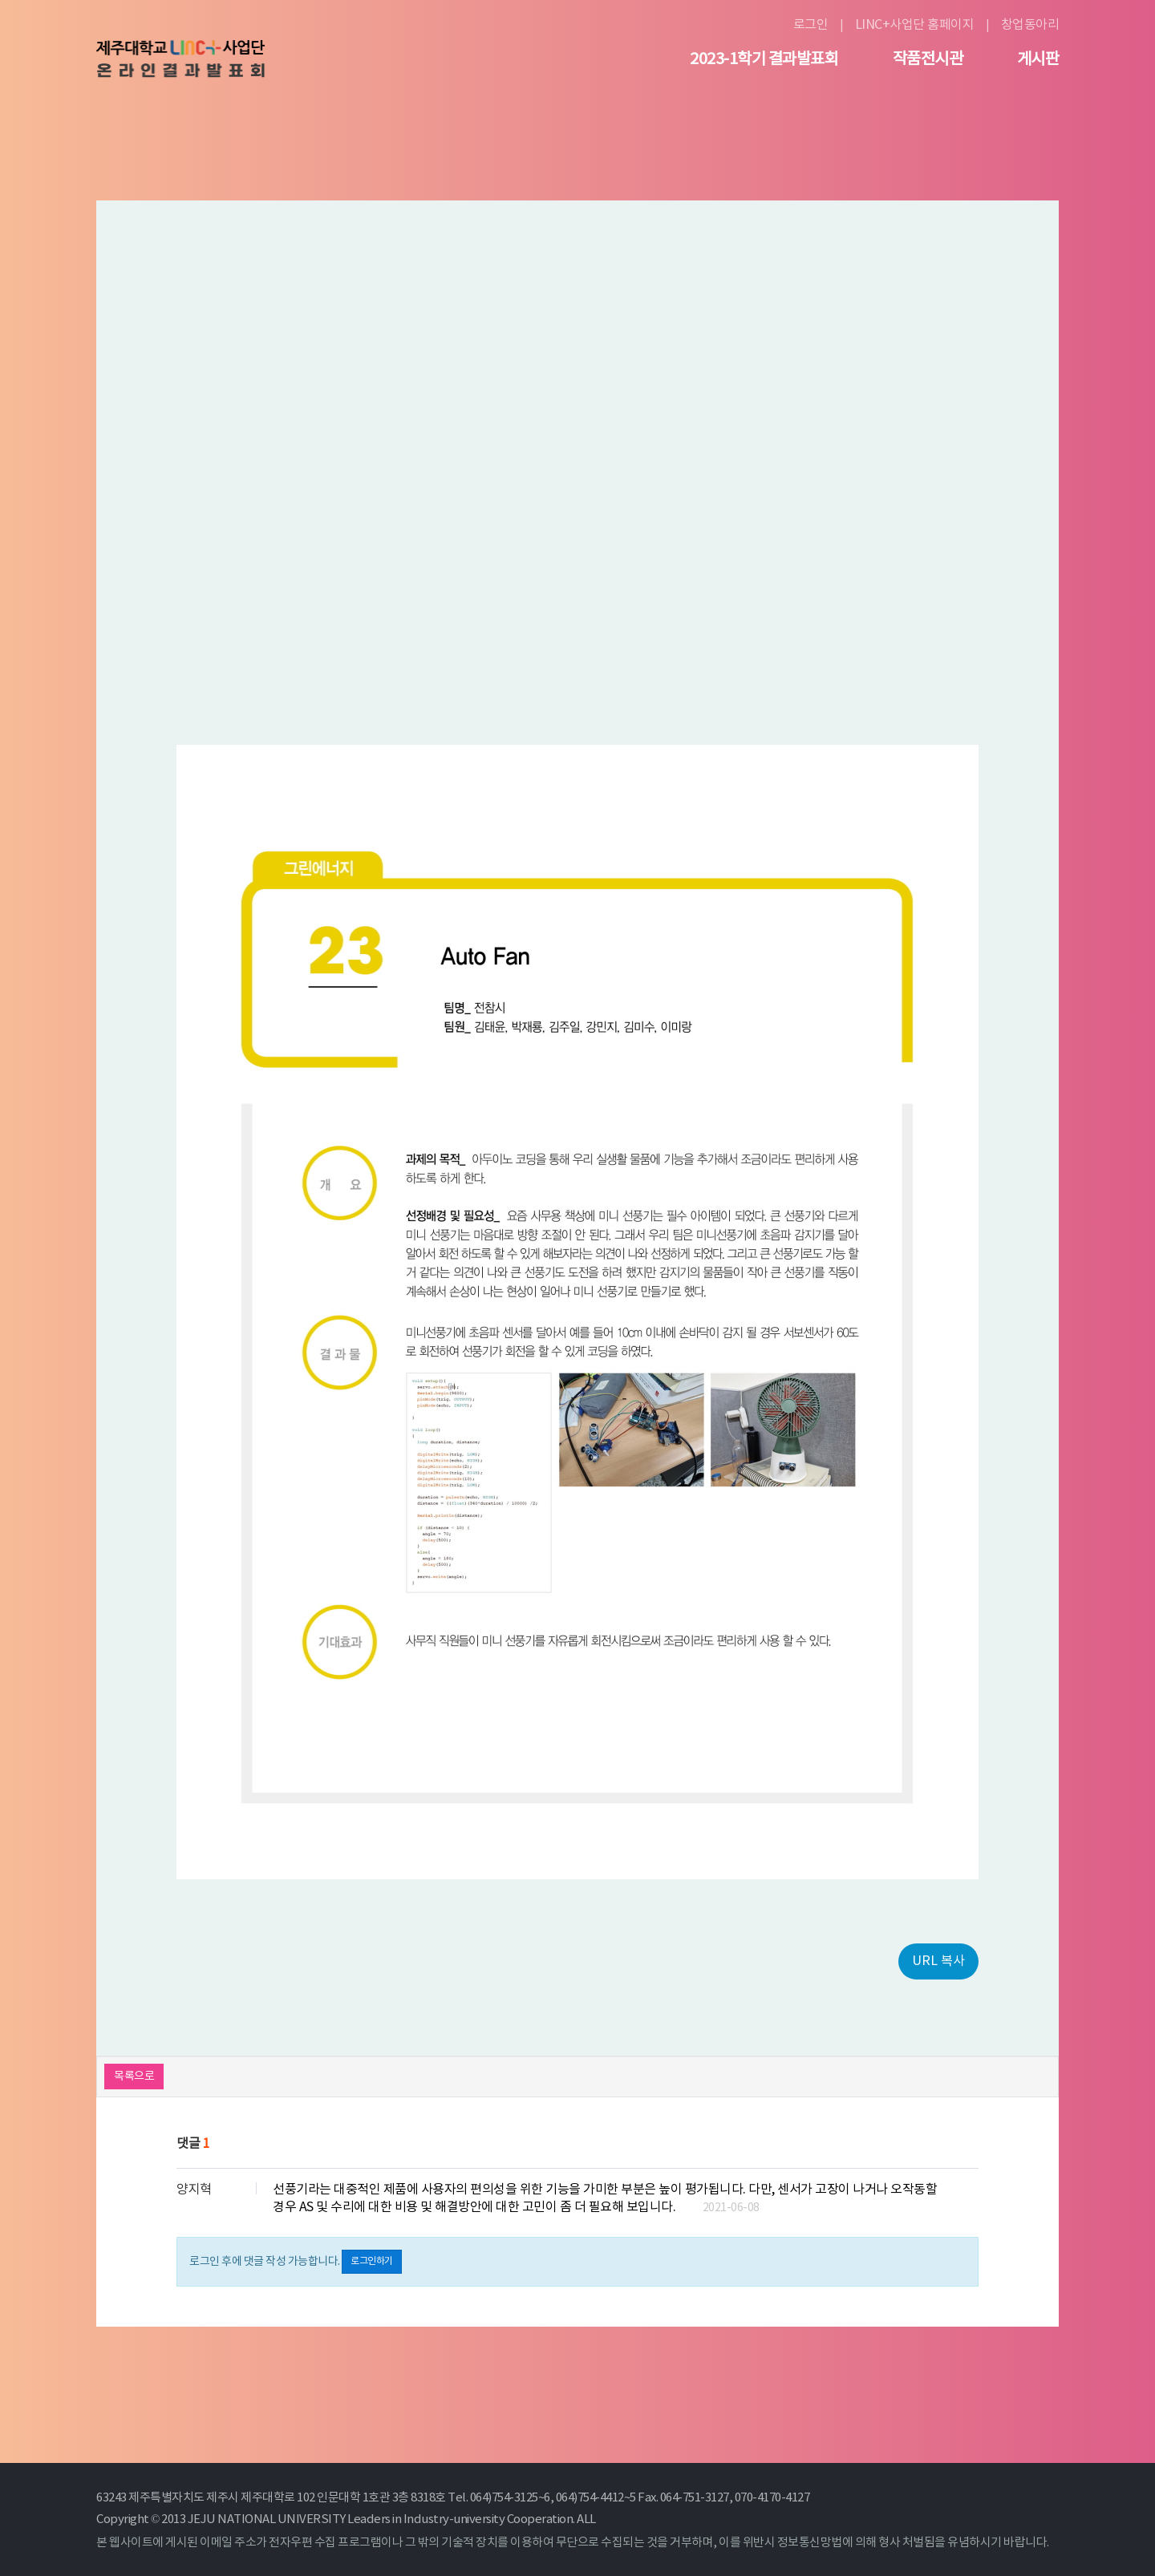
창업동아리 (1030, 25)
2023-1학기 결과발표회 (764, 60)
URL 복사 (938, 1961)
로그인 (811, 25)
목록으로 (134, 2076)
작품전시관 (928, 60)
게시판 (1038, 60)
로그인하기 (372, 2261)
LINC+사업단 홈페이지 (915, 25)
